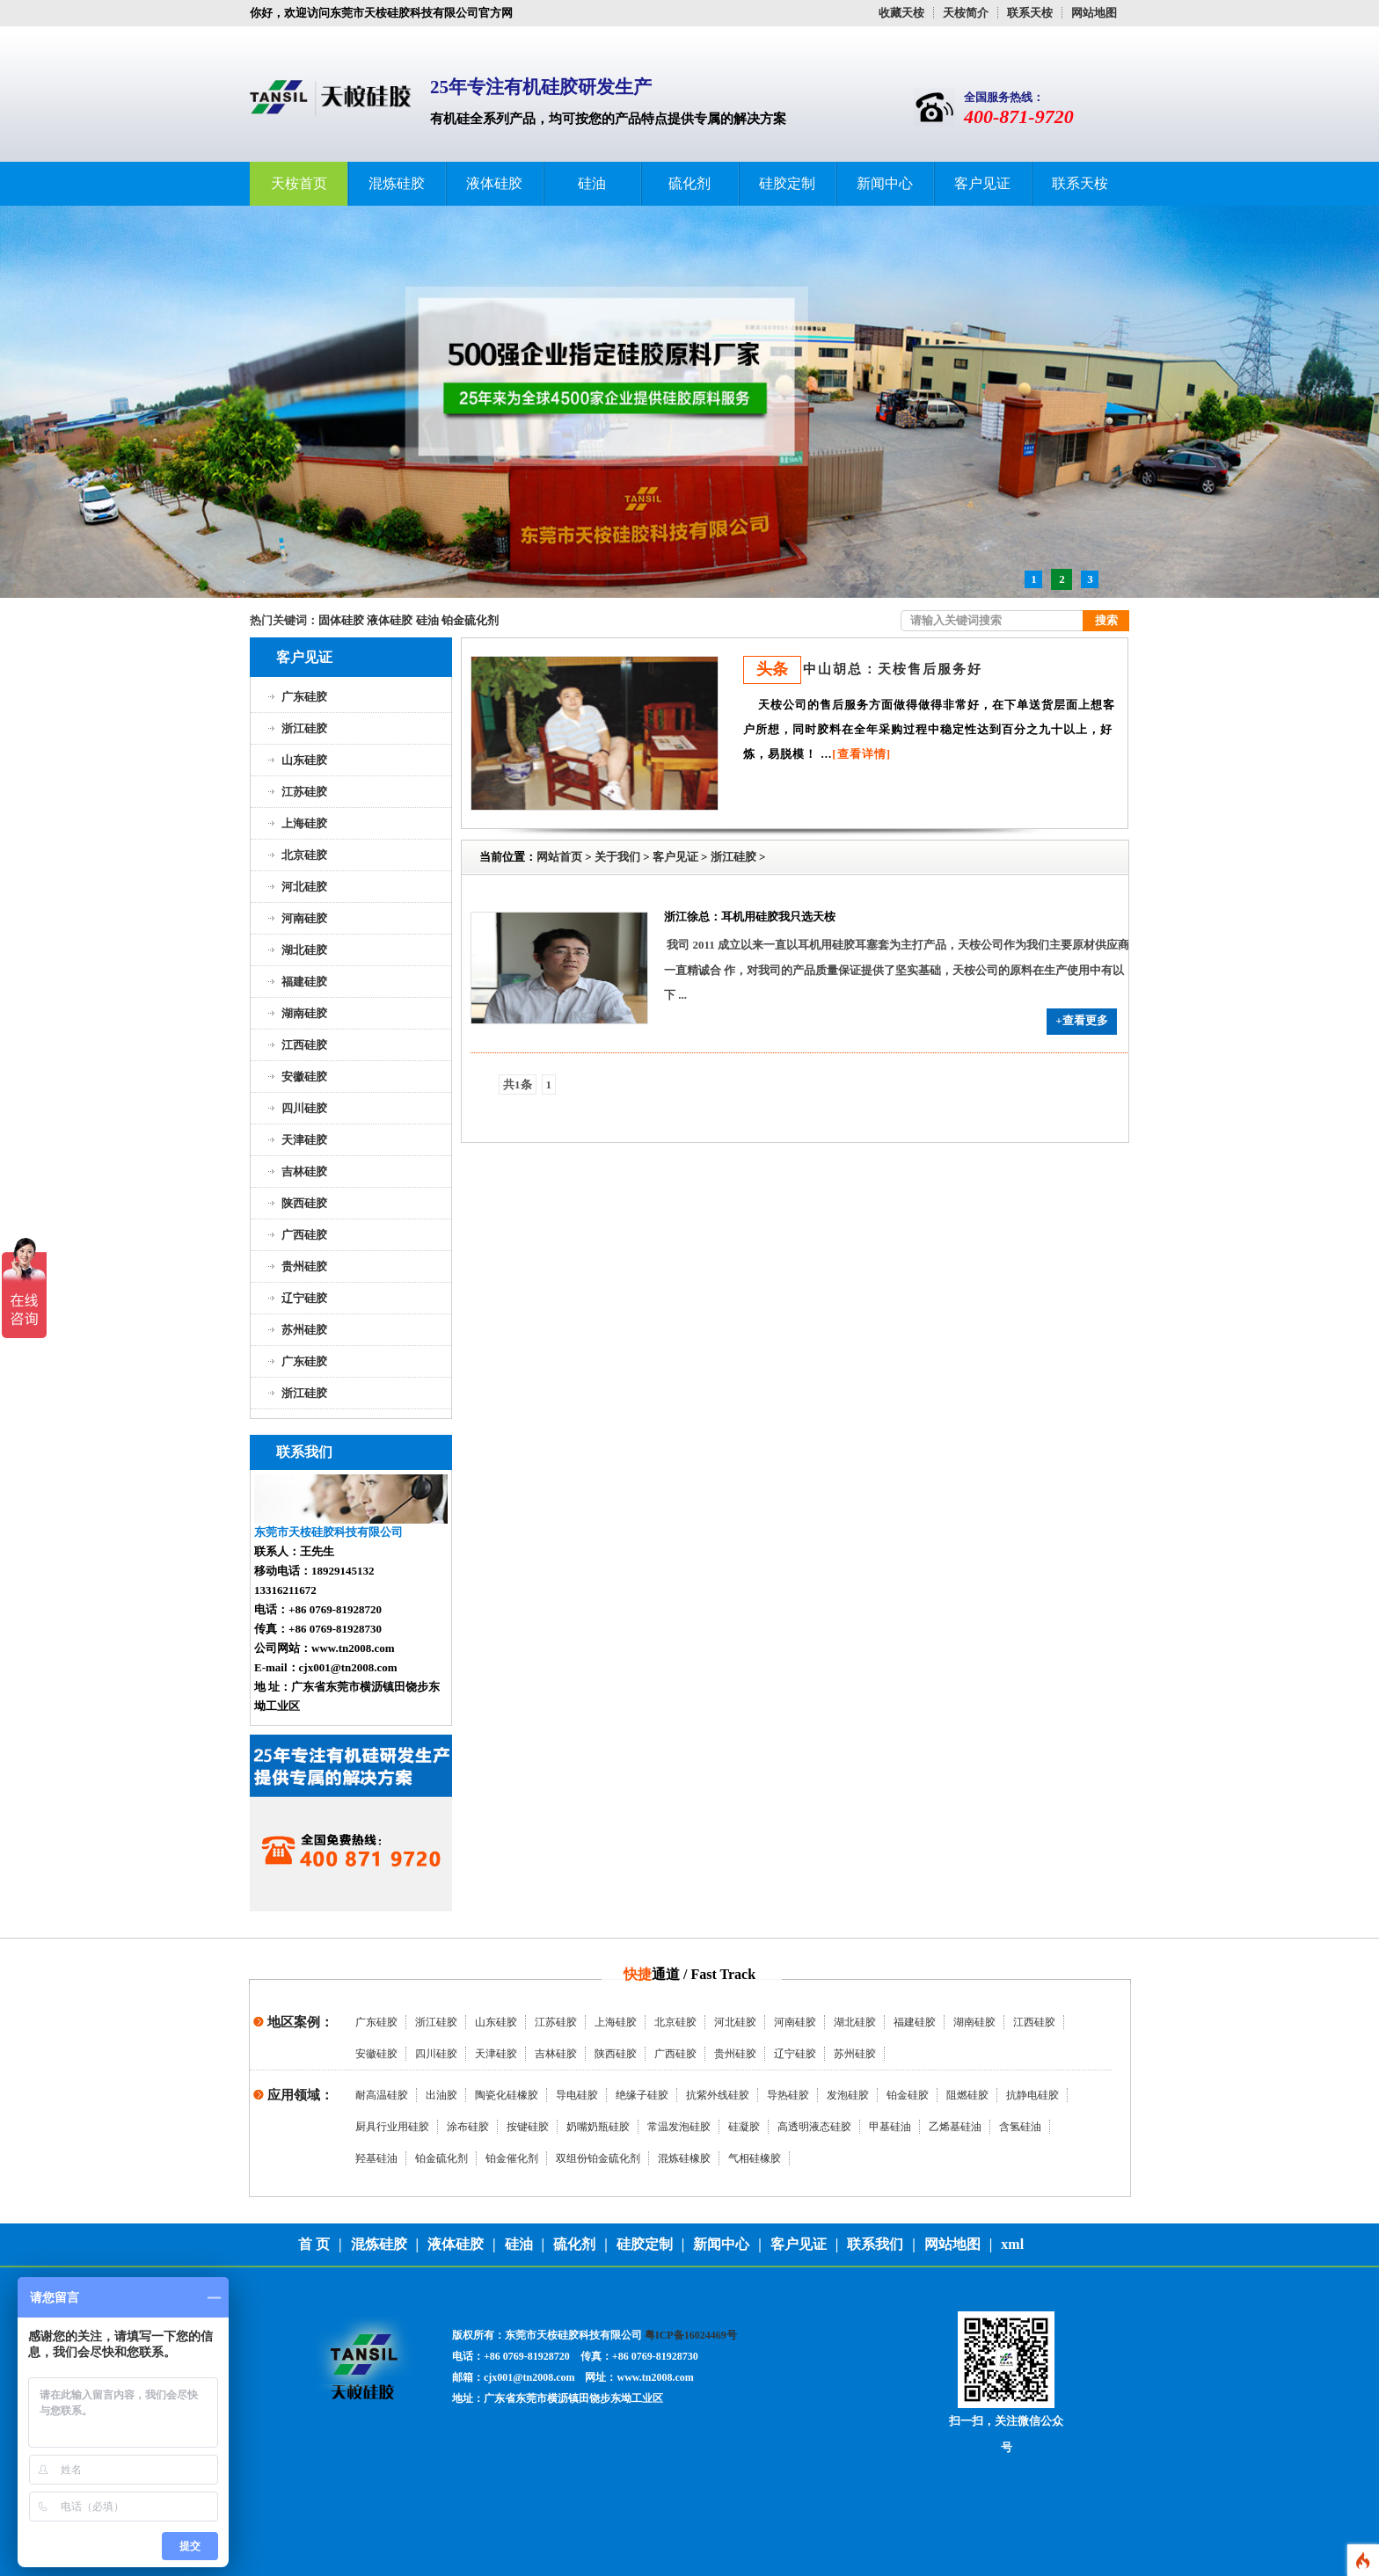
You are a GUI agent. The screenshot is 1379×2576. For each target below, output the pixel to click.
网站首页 (559, 856)
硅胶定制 (787, 183)
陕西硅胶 (304, 1203)
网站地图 (1094, 12)
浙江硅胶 (304, 728)
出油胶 (441, 2095)
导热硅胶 (788, 2095)
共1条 (517, 1084)
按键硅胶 (528, 2127)
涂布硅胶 (468, 2127)
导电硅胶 (577, 2095)
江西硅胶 (304, 1045)
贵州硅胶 (304, 1266)
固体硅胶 (341, 620)
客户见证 (982, 183)
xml (1012, 2244)
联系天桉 (1030, 12)
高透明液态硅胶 (814, 2127)
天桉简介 (966, 12)
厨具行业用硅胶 (392, 2127)
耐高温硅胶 (381, 2095)
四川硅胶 (304, 1108)
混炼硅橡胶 (684, 2158)
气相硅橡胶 (754, 2158)
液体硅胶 (494, 183)
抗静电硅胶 (1032, 2095)
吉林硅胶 (304, 1171)
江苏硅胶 (304, 791)
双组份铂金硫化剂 (598, 2158)
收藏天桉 (901, 12)
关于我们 (617, 856)
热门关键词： (284, 620)
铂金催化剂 (511, 2158)
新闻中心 (885, 183)
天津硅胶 (304, 1139)
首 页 (314, 2244)
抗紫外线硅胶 (717, 2095)
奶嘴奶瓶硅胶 (598, 2127)
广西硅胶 (304, 1234)
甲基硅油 (890, 2127)
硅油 (592, 183)
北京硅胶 (304, 855)
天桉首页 (299, 183)
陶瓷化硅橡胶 (506, 2095)
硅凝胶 (744, 2127)
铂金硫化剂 (470, 620)
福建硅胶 (304, 981)
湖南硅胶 (304, 1013)
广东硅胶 (304, 696)
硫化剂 (689, 183)
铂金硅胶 (907, 2095)
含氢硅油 (1020, 2127)
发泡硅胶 (848, 2095)
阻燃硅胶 (967, 2095)
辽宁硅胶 (304, 1298)
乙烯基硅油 (955, 2127)
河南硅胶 (304, 918)
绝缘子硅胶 (642, 2095)
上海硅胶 (304, 823)
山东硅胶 (304, 760)
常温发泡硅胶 (679, 2127)
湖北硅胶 (304, 950)
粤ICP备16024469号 (691, 2335)
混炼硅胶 (396, 183)
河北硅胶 (304, 886)
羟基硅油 (376, 2158)
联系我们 (875, 2244)
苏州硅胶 (304, 1329)
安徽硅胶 (304, 1076)
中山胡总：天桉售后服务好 (892, 669)
